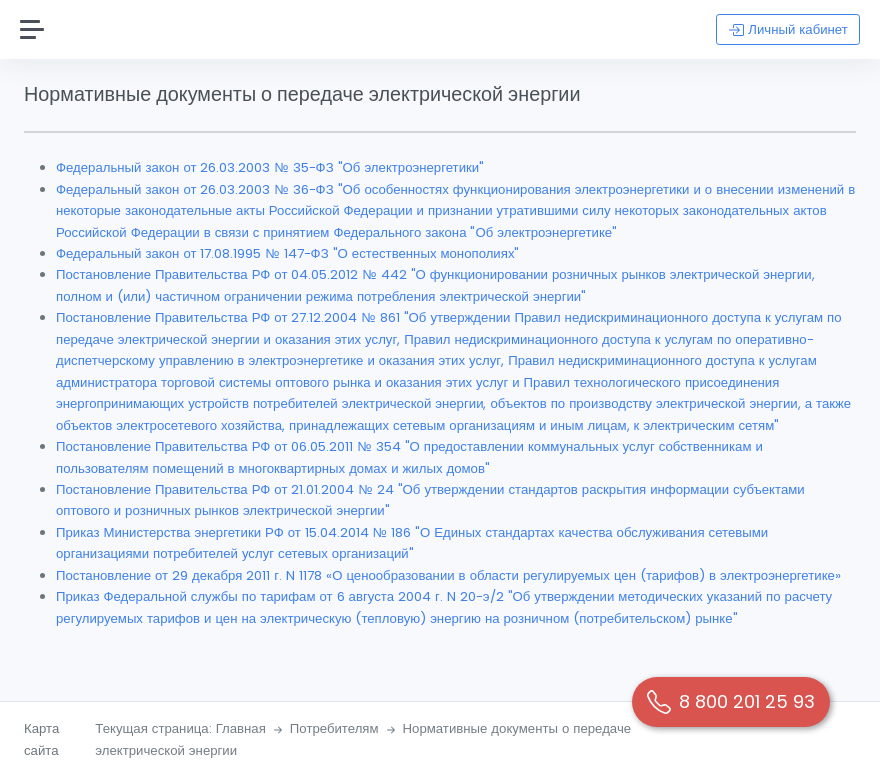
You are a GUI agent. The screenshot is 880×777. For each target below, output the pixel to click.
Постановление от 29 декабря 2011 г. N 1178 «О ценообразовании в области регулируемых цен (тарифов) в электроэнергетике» (448, 575)
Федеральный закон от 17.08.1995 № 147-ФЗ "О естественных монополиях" (287, 253)
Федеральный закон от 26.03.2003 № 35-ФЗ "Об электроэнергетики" (270, 167)
